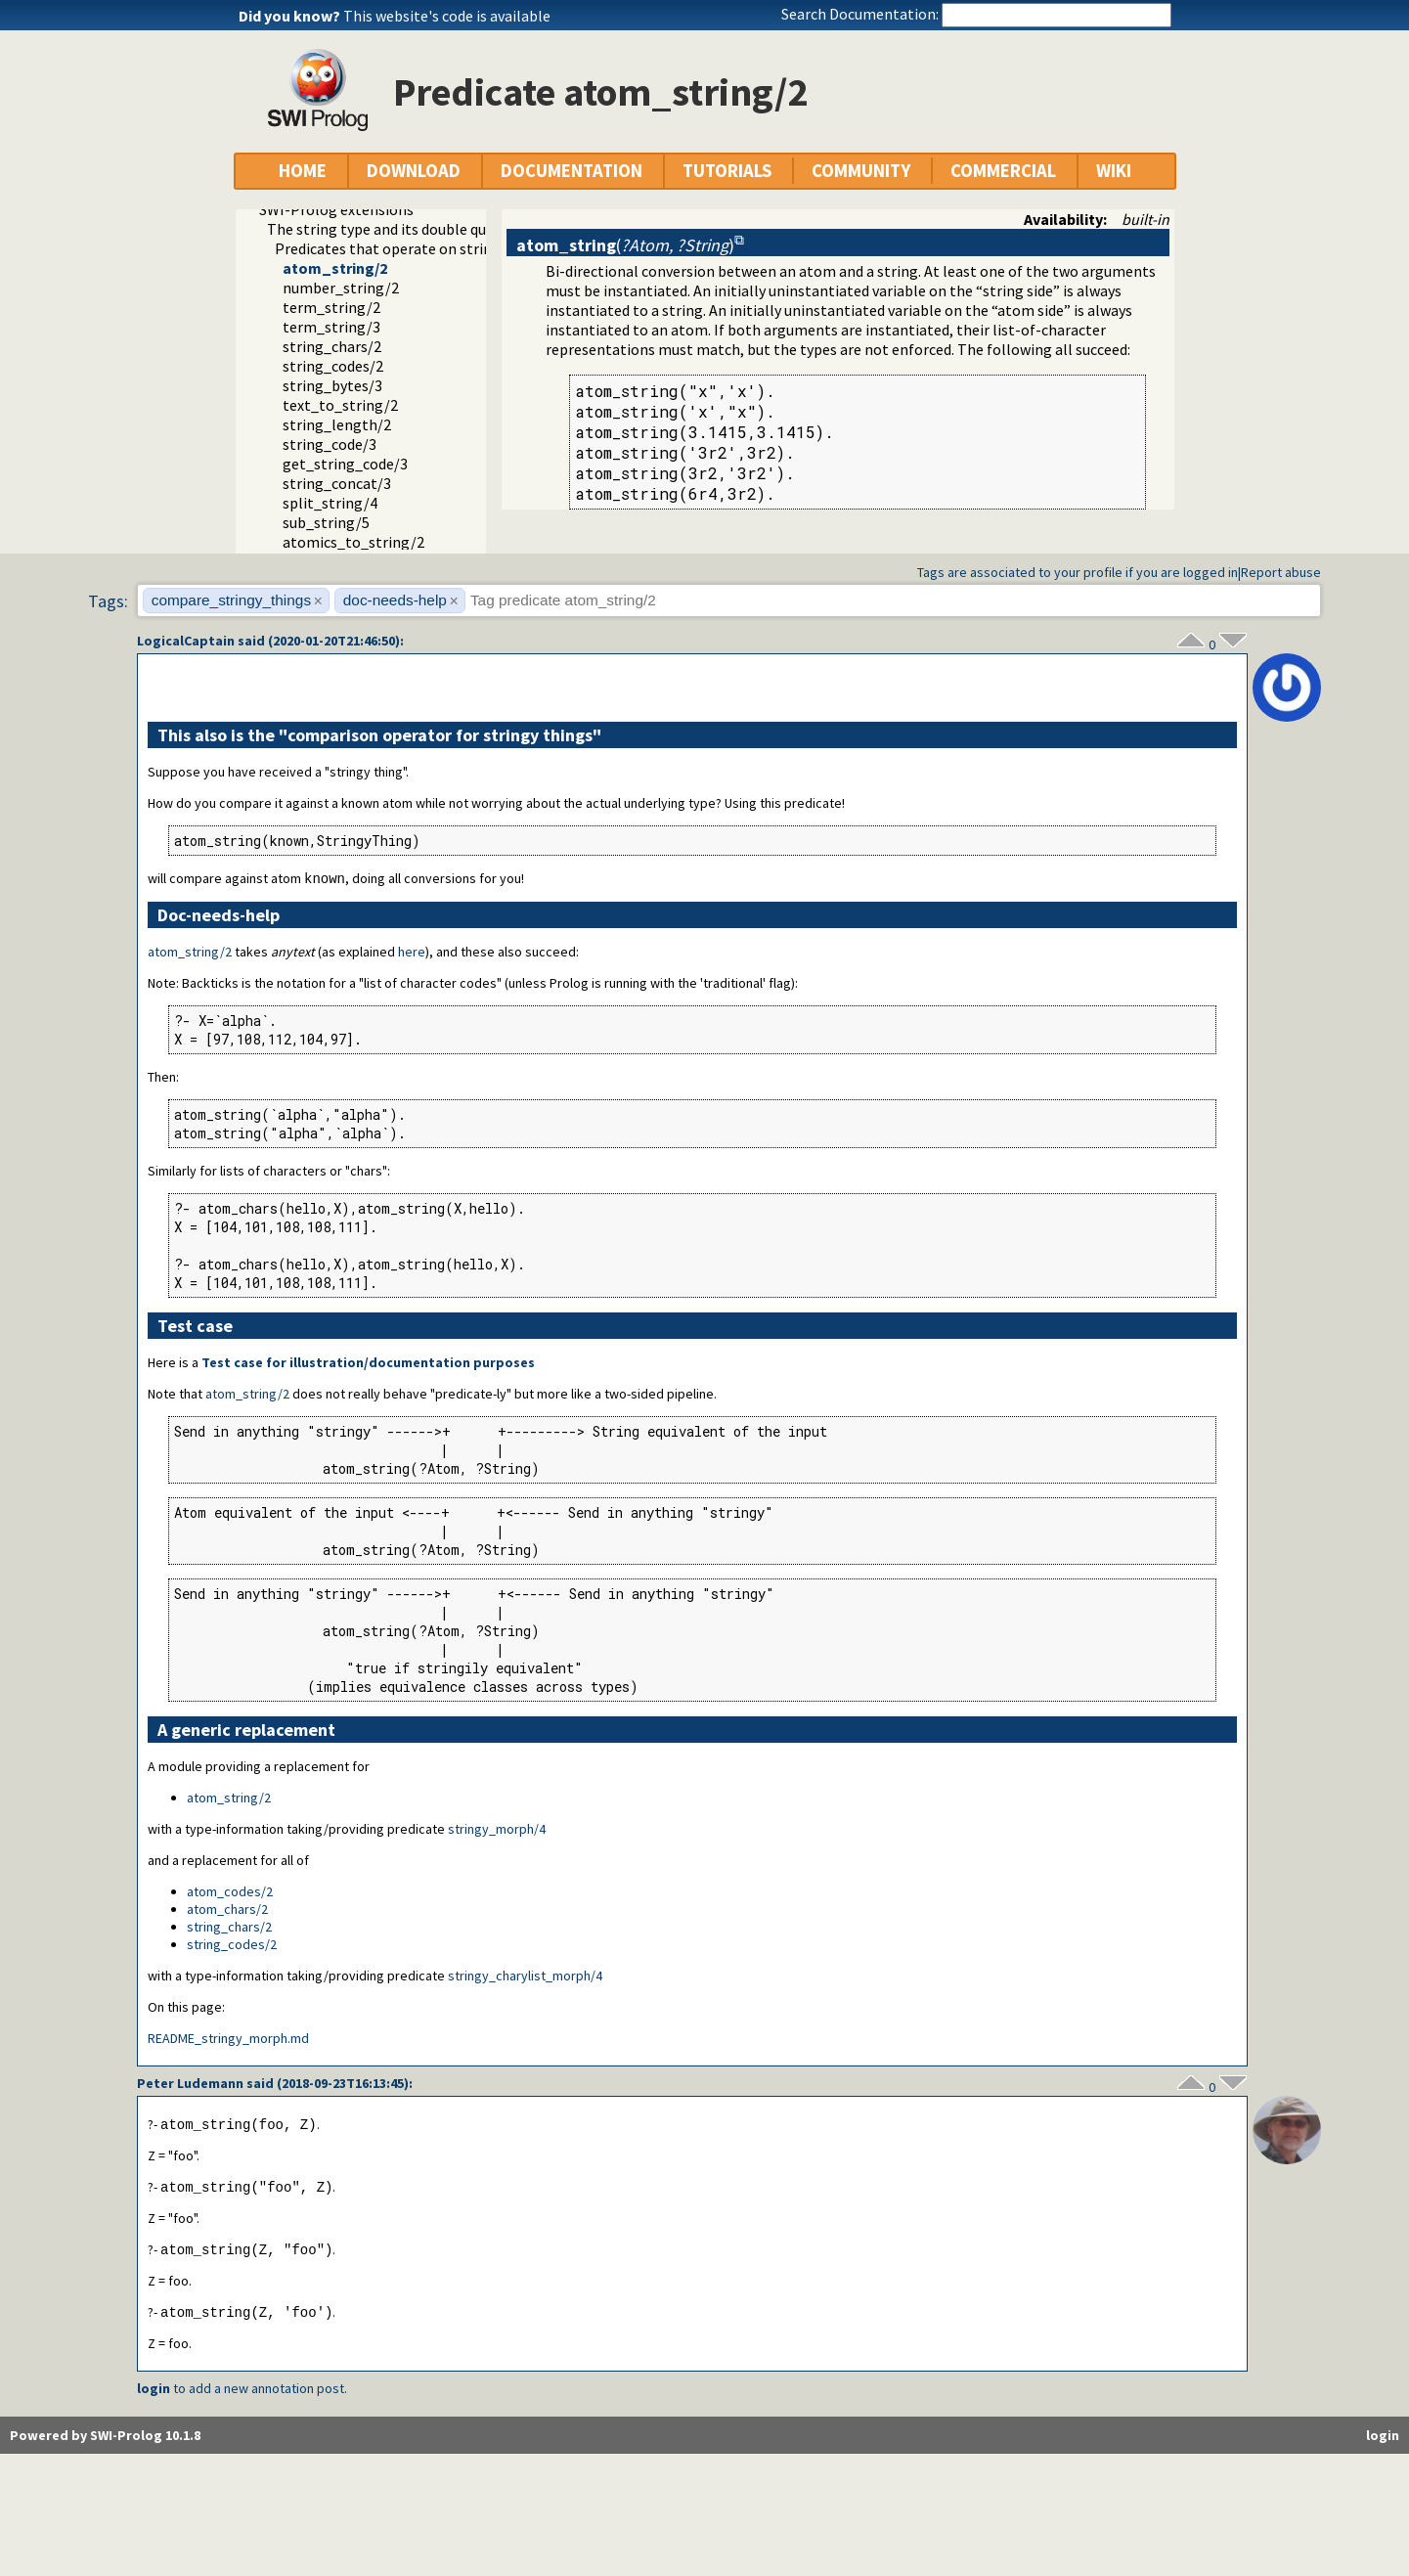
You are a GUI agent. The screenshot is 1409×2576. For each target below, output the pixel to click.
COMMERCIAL (1003, 170)
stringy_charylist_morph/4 (525, 1976)
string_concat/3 (337, 483)
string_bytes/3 (332, 385)
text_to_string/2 (340, 405)
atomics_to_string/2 (353, 542)
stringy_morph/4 (497, 1830)
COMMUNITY (861, 170)
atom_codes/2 (230, 1892)
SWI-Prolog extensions (336, 209)
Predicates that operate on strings (391, 248)
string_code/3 (329, 444)
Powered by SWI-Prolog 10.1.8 (105, 2440)
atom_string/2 (335, 268)
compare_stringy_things (231, 600)
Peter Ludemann (190, 2084)
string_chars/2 (332, 346)
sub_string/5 (326, 522)
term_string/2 (331, 307)
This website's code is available (446, 15)
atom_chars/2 (227, 1910)
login (153, 2393)
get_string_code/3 (345, 463)
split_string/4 (330, 502)
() (625, 245)
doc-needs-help (395, 600)
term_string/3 (331, 326)
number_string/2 (341, 287)
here (411, 952)
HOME (303, 170)
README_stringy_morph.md (228, 2039)
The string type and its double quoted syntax (415, 229)
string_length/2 (337, 424)
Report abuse (1281, 572)
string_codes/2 (333, 366)
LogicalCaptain (186, 640)
